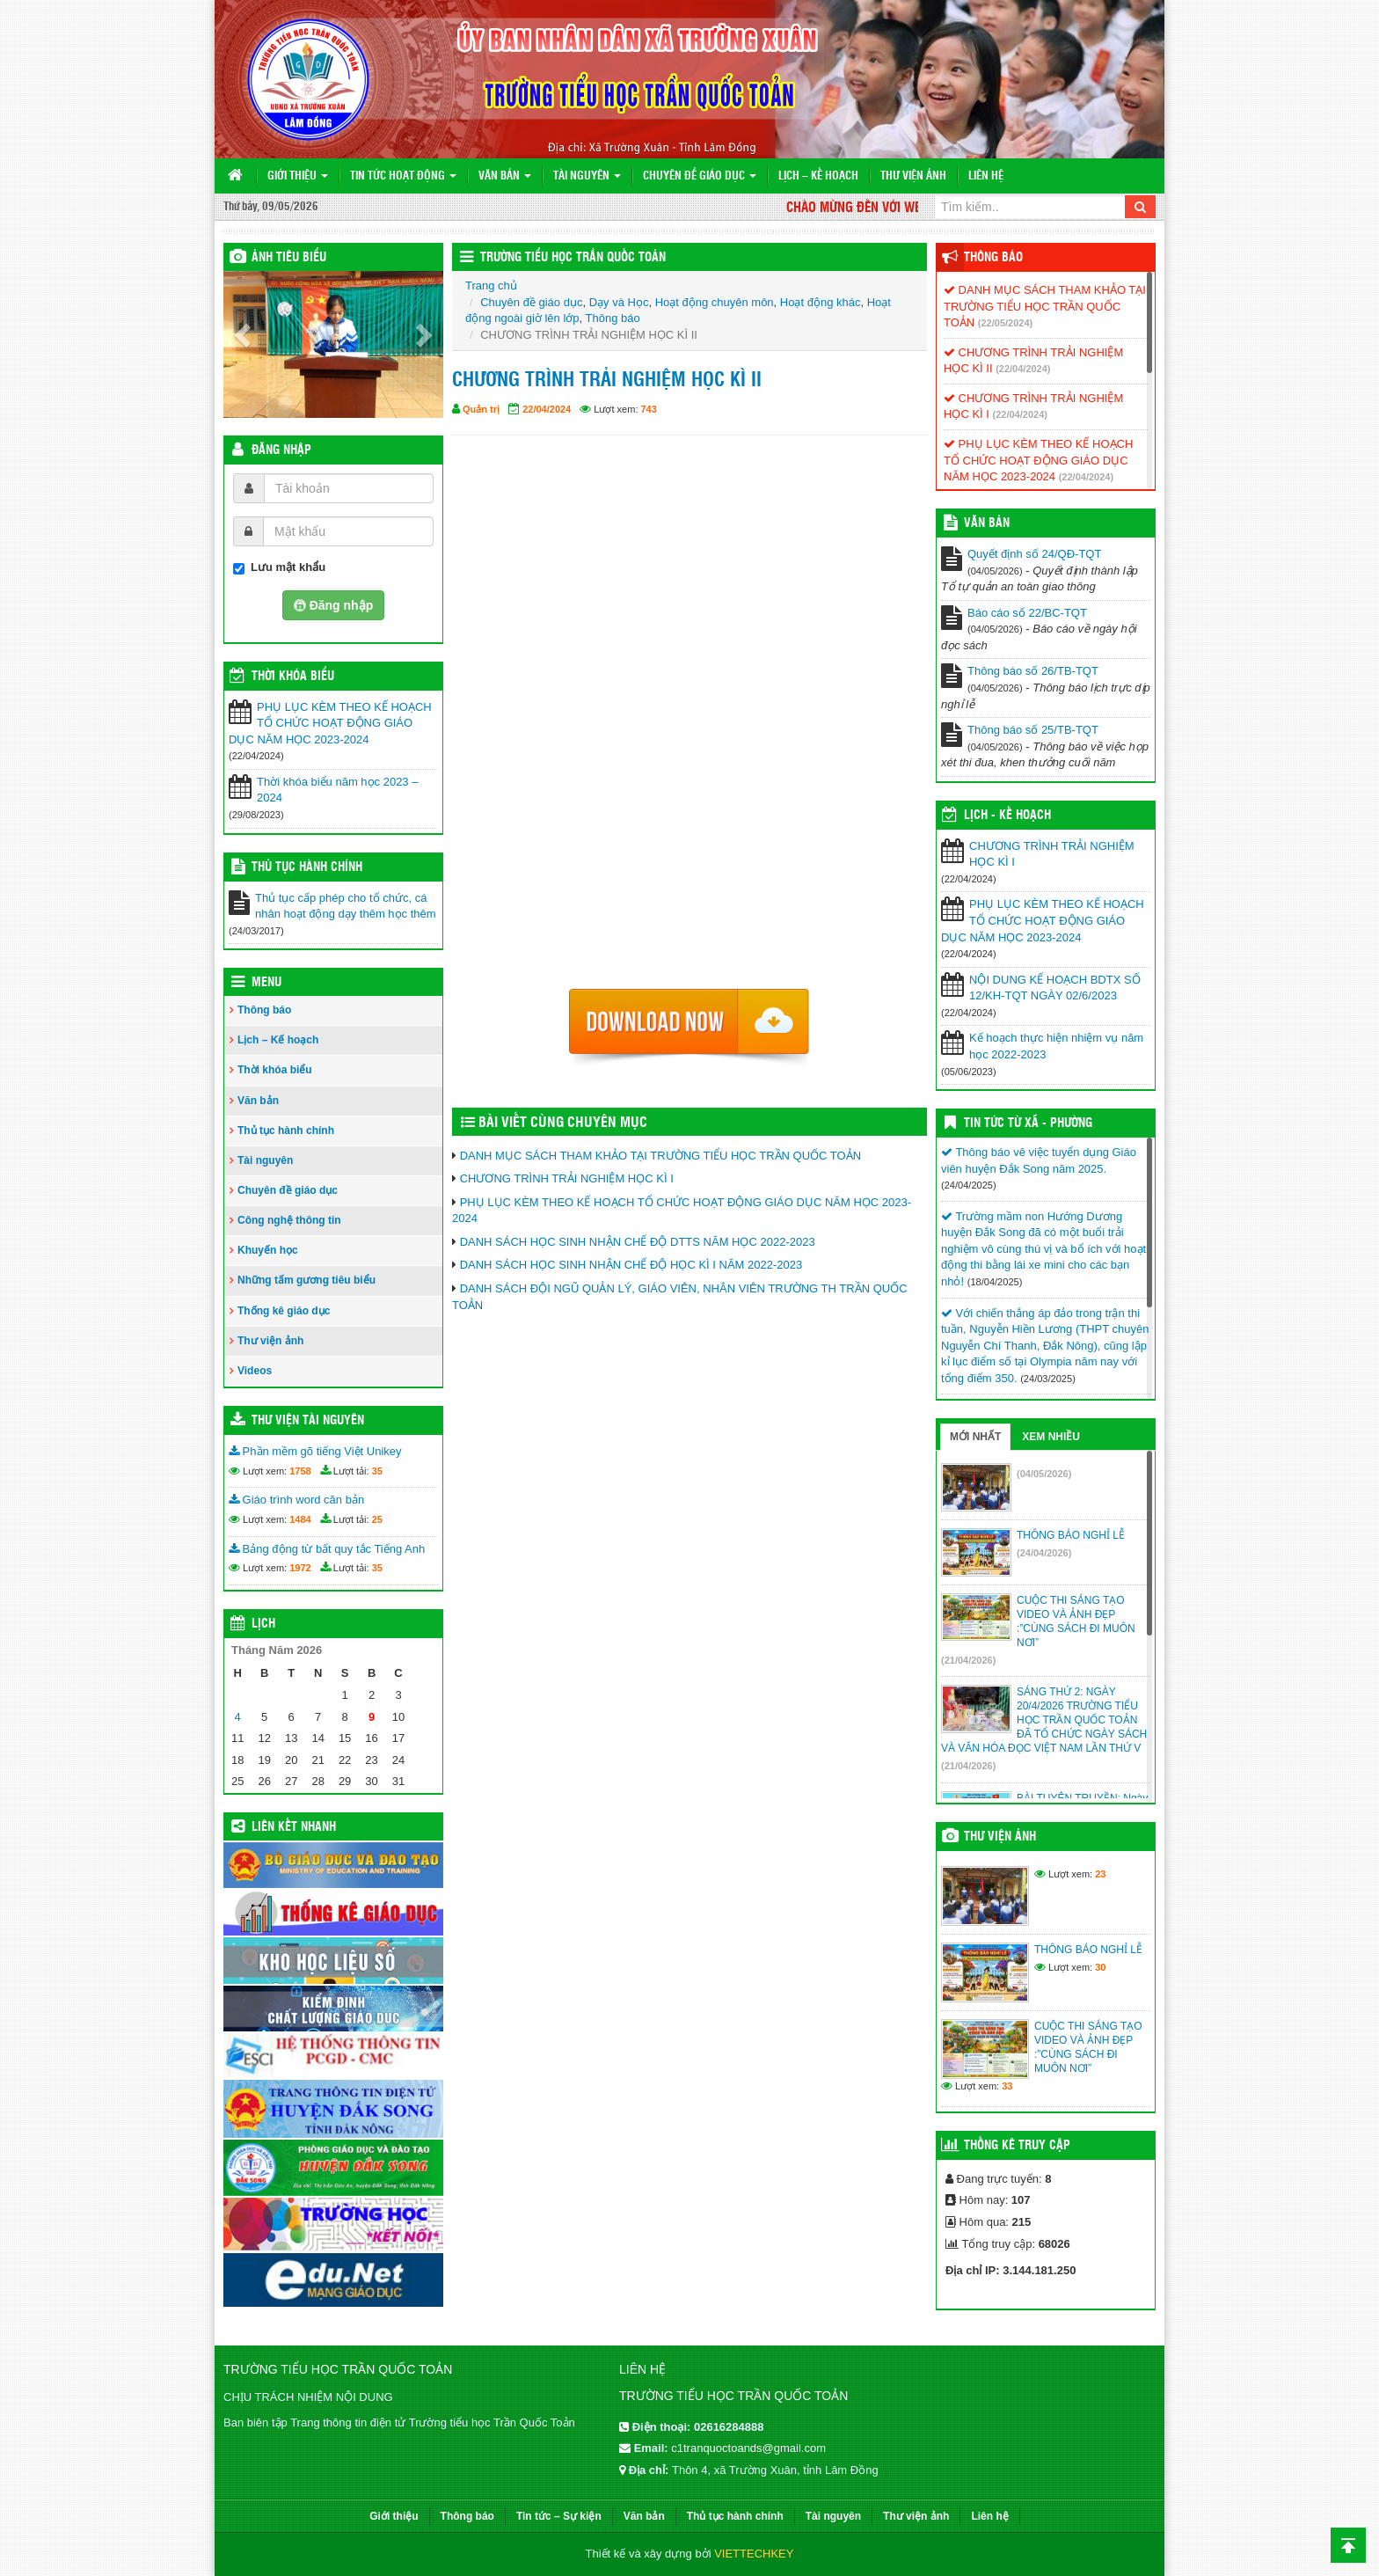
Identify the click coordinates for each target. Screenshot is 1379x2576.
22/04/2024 (546, 409)
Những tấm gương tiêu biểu (306, 1280)
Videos (254, 1371)
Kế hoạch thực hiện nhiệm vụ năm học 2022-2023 (1056, 1046)
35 (377, 1471)
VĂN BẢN (987, 523)
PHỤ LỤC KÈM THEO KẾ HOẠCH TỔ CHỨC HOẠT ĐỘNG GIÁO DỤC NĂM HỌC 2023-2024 (330, 723)
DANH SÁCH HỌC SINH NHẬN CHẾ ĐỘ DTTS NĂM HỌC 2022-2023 (637, 1241)
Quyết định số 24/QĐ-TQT (1034, 553)
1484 (299, 1519)
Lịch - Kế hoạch (1007, 815)
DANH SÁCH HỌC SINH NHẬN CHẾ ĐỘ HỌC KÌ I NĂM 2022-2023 (631, 1264)
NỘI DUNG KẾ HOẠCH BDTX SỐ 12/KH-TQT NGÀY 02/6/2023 (1055, 988)
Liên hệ (985, 176)
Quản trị (481, 409)
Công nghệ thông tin (289, 1220)
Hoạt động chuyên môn (714, 302)
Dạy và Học (619, 302)
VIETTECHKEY (753, 2553)
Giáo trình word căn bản (296, 1499)
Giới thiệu (297, 176)
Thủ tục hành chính (307, 867)
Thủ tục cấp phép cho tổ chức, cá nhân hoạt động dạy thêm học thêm (345, 906)
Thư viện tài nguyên (308, 1421)
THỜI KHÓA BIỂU (293, 676)
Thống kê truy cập (1017, 2146)
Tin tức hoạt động (403, 176)
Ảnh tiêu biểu (289, 258)
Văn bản (504, 176)
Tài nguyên (587, 176)
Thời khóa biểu (274, 1070)
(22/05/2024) (1005, 323)
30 (1100, 1967)
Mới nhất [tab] (975, 1437)
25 (377, 1519)
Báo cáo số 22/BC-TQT (1027, 612)
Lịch (263, 1624)
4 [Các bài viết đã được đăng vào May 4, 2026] (238, 1716)
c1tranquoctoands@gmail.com (748, 2448)
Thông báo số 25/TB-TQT (1032, 729)
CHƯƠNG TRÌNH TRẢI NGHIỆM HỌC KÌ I (567, 1178)
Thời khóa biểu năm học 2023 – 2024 (337, 790)
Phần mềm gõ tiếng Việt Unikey (315, 1451)
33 (1007, 2086)
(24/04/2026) (1044, 1553)
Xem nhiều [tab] (1051, 1437)
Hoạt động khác (820, 302)
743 (649, 409)
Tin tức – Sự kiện (559, 2516)
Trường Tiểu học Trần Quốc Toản (573, 258)
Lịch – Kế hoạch (818, 176)
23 (1100, 1874)
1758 (299, 1471)
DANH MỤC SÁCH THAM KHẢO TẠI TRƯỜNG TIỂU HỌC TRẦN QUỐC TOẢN (660, 1155)
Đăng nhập (281, 450)
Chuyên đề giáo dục (699, 176)
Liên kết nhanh (294, 1827)
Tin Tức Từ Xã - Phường (1028, 1123)
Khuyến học (267, 1250)
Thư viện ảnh (913, 176)
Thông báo (264, 1010)
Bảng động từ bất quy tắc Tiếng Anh (327, 1548)
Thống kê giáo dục (283, 1311)
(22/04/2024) (1023, 368)
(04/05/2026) (1044, 1473)
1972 (299, 1567)
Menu (266, 983)
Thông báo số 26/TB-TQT (1032, 670)
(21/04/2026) (968, 1660)
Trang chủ (491, 285)
